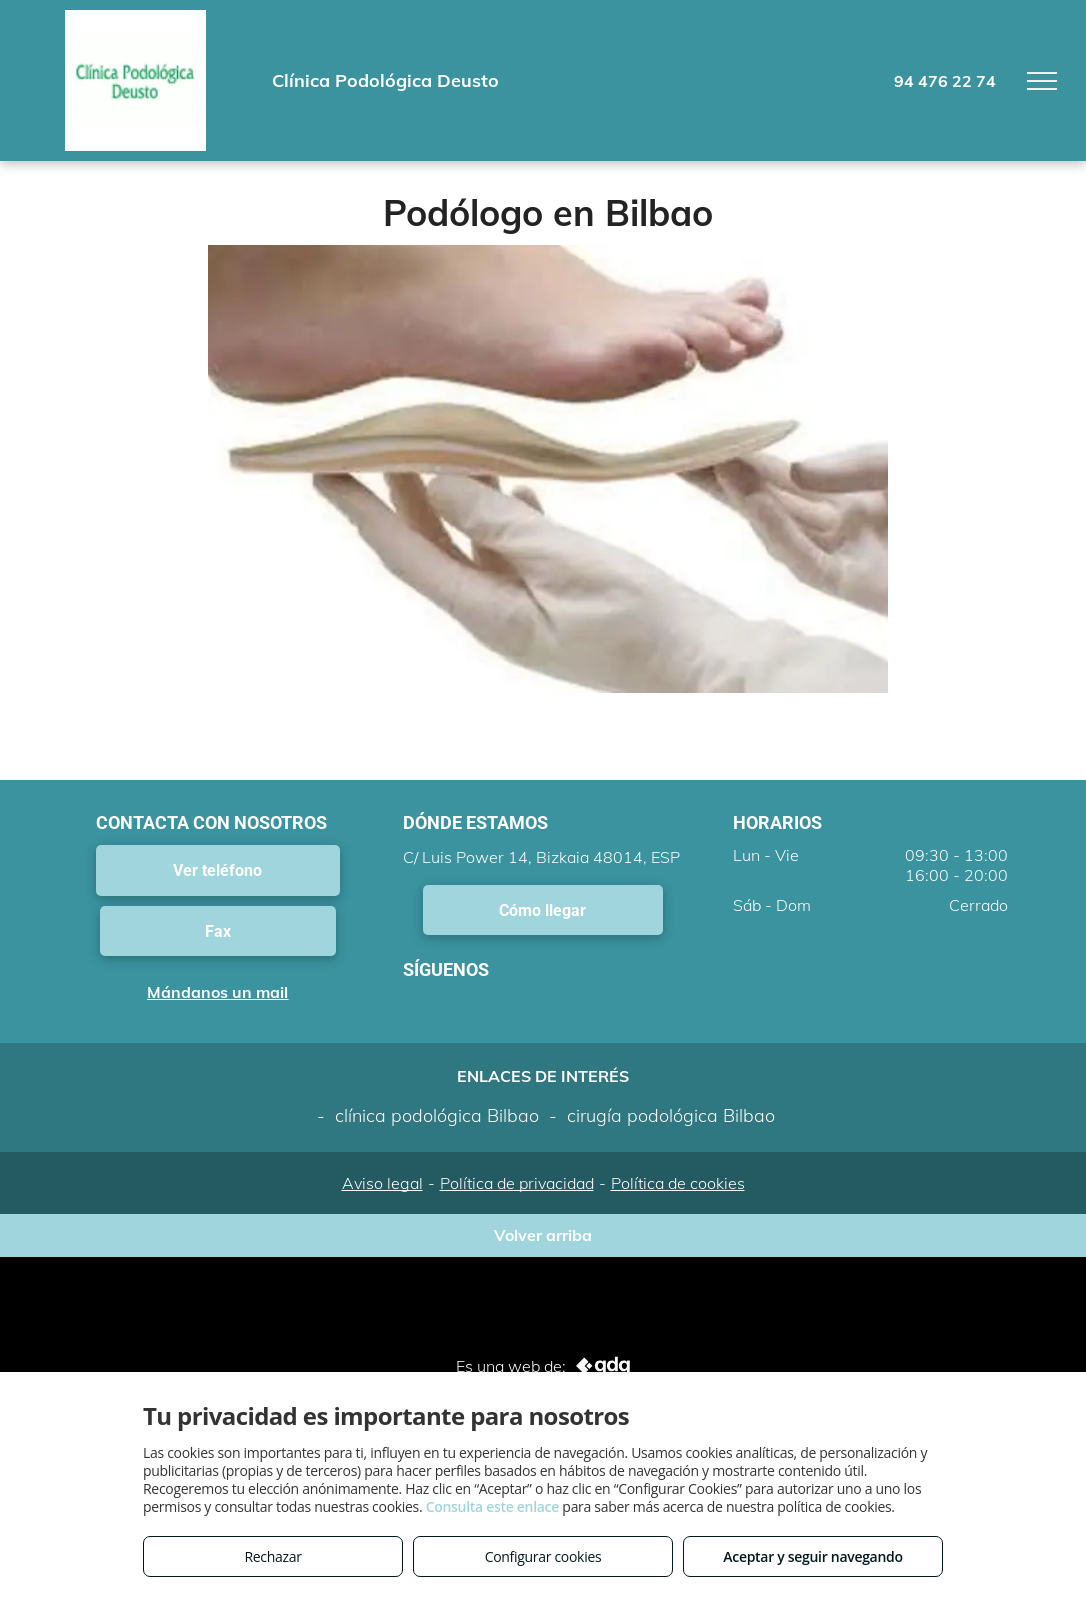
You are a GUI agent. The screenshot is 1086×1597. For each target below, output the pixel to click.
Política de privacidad (517, 1183)
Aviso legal (382, 1183)
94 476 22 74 (945, 81)
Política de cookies (678, 1183)
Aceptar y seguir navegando (812, 1556)
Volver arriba (543, 1235)
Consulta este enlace (492, 1506)
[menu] (1042, 81)
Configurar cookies (543, 1556)
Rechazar (272, 1556)
